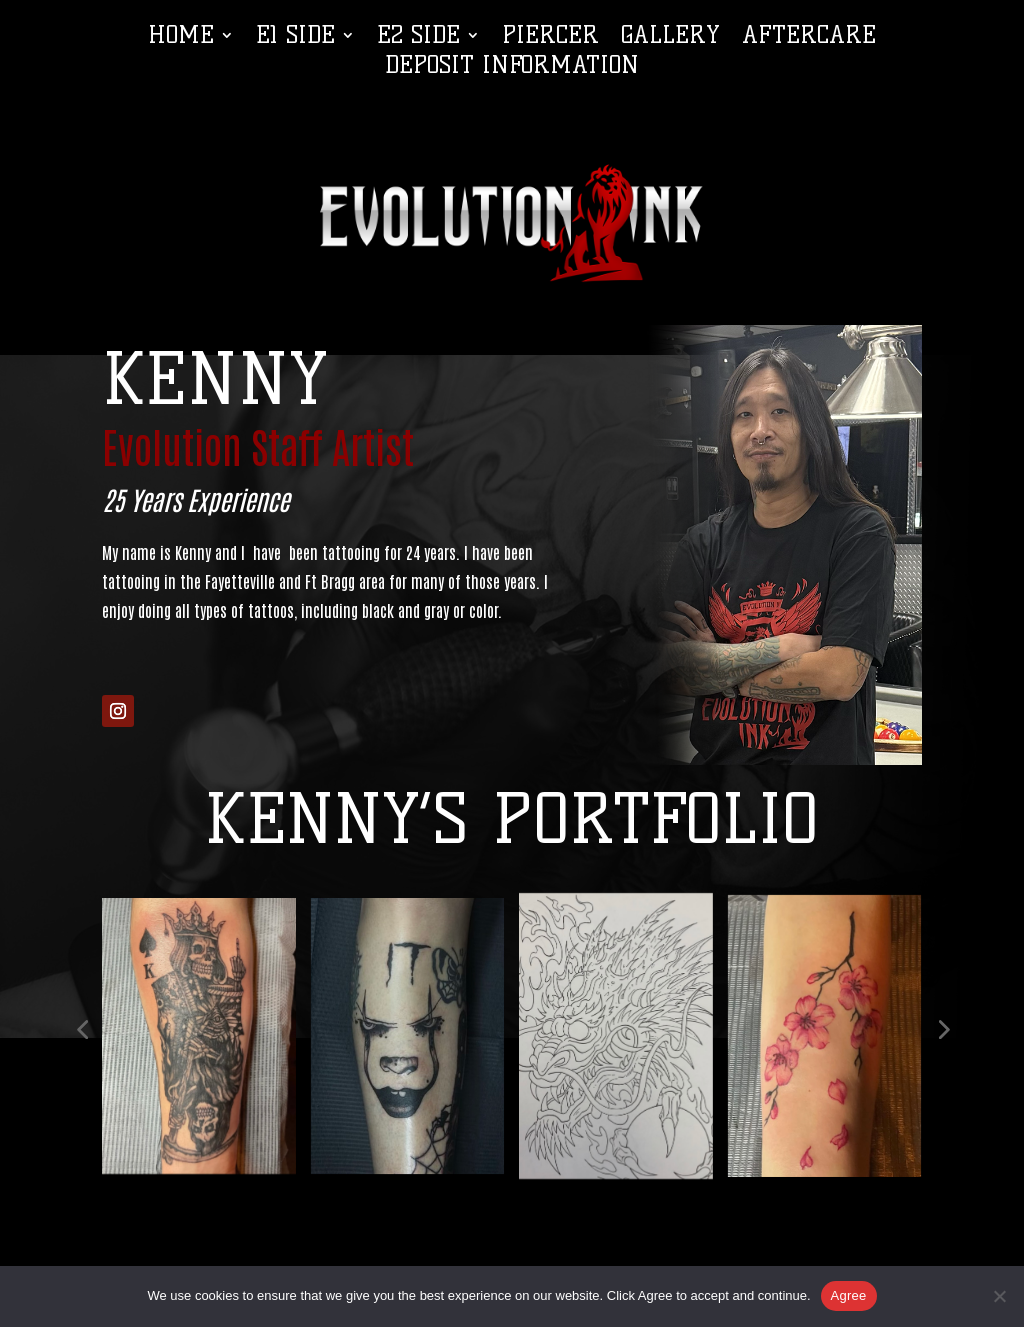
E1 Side (295, 38)
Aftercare (809, 38)
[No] (999, 1296)
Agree (849, 1295)
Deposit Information (512, 68)
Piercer (550, 38)
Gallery (670, 38)
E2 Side (418, 38)
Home (181, 38)
